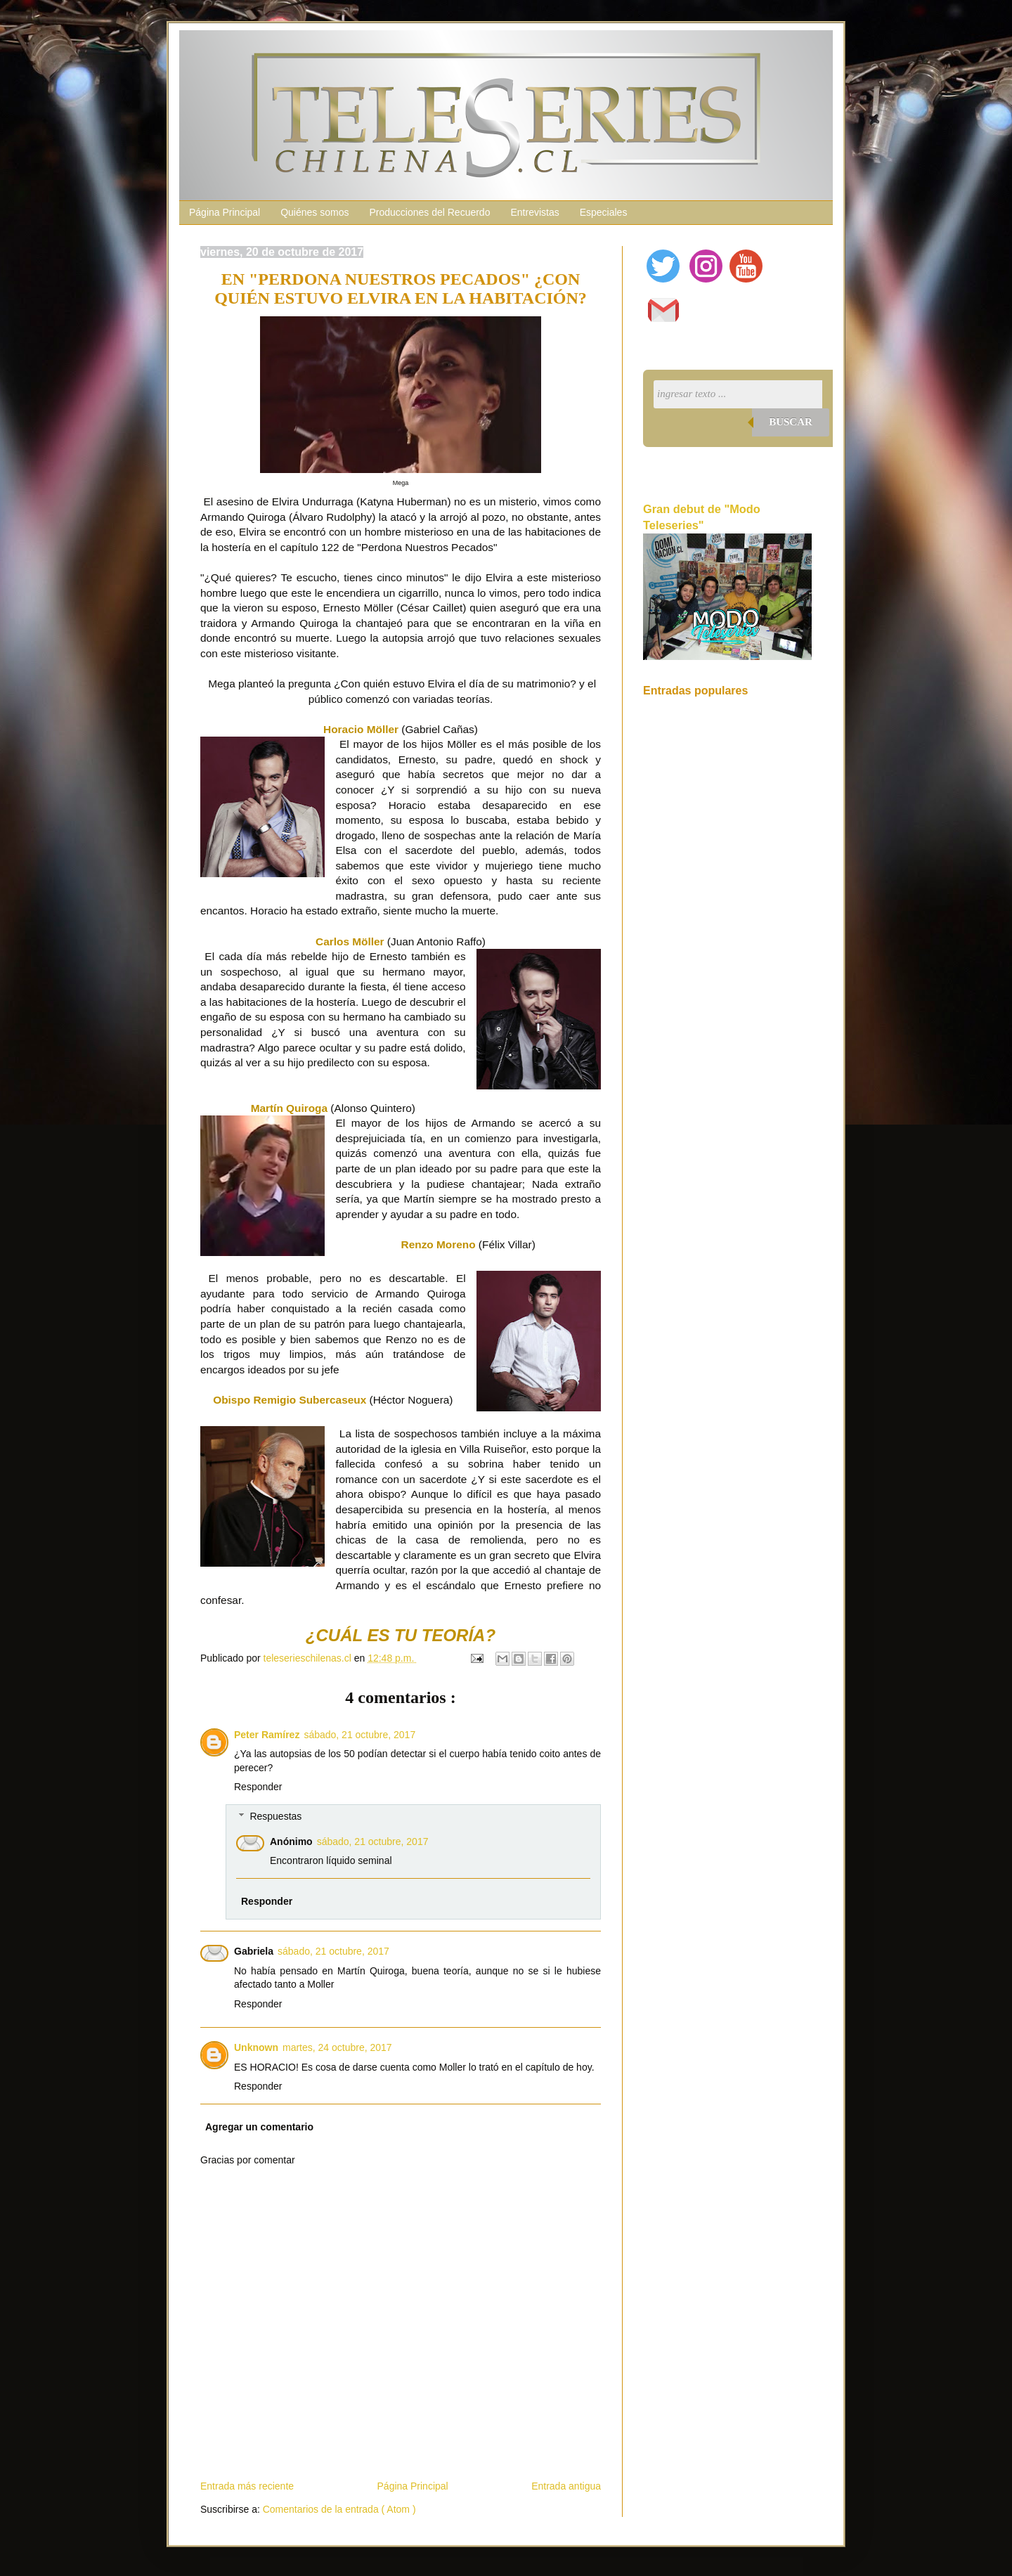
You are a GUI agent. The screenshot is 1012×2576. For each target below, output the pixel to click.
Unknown (256, 2047)
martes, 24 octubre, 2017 (337, 2047)
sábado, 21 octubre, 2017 (359, 1734)
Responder (258, 1786)
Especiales (604, 212)
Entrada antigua (566, 2486)
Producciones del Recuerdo (429, 212)
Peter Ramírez (266, 1734)
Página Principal (224, 212)
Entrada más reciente (247, 2486)
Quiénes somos (314, 212)
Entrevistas (534, 212)
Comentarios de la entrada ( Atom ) (339, 2509)
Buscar (790, 421)
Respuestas (275, 1816)
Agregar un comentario (259, 2126)
